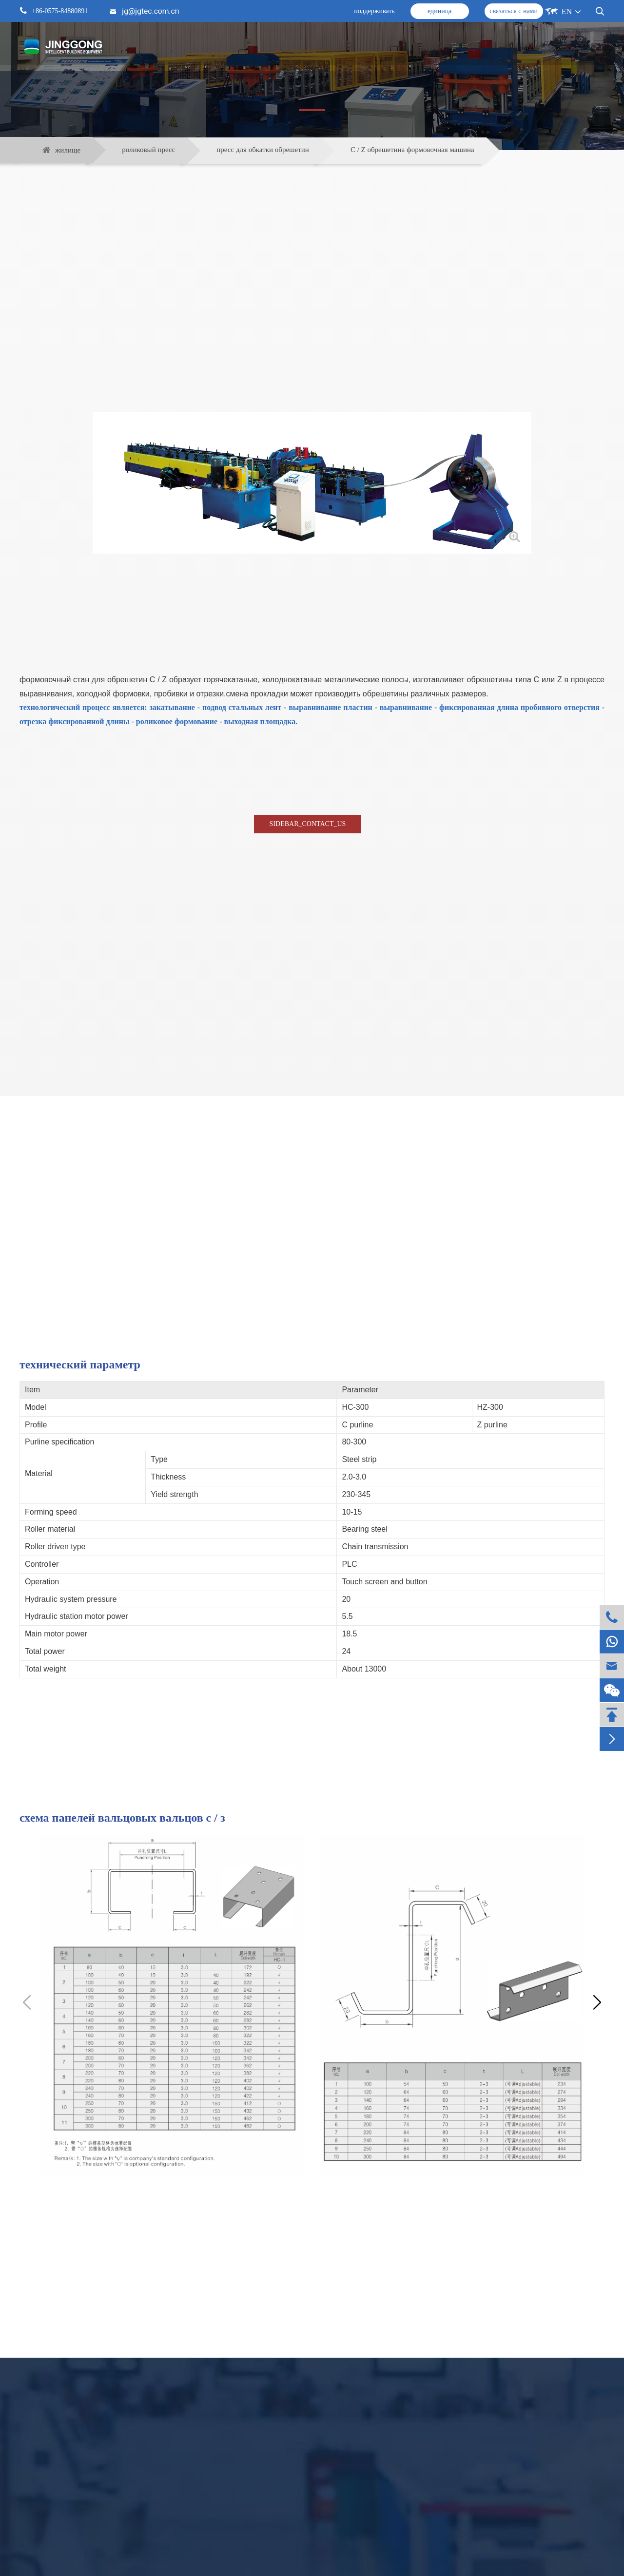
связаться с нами (513, 11)
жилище (67, 150)
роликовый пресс (148, 150)
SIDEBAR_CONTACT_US (308, 823)
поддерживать (374, 11)
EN (567, 11)
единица (439, 11)
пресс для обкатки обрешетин (262, 150)
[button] (597, 2003)
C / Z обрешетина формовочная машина (412, 150)
